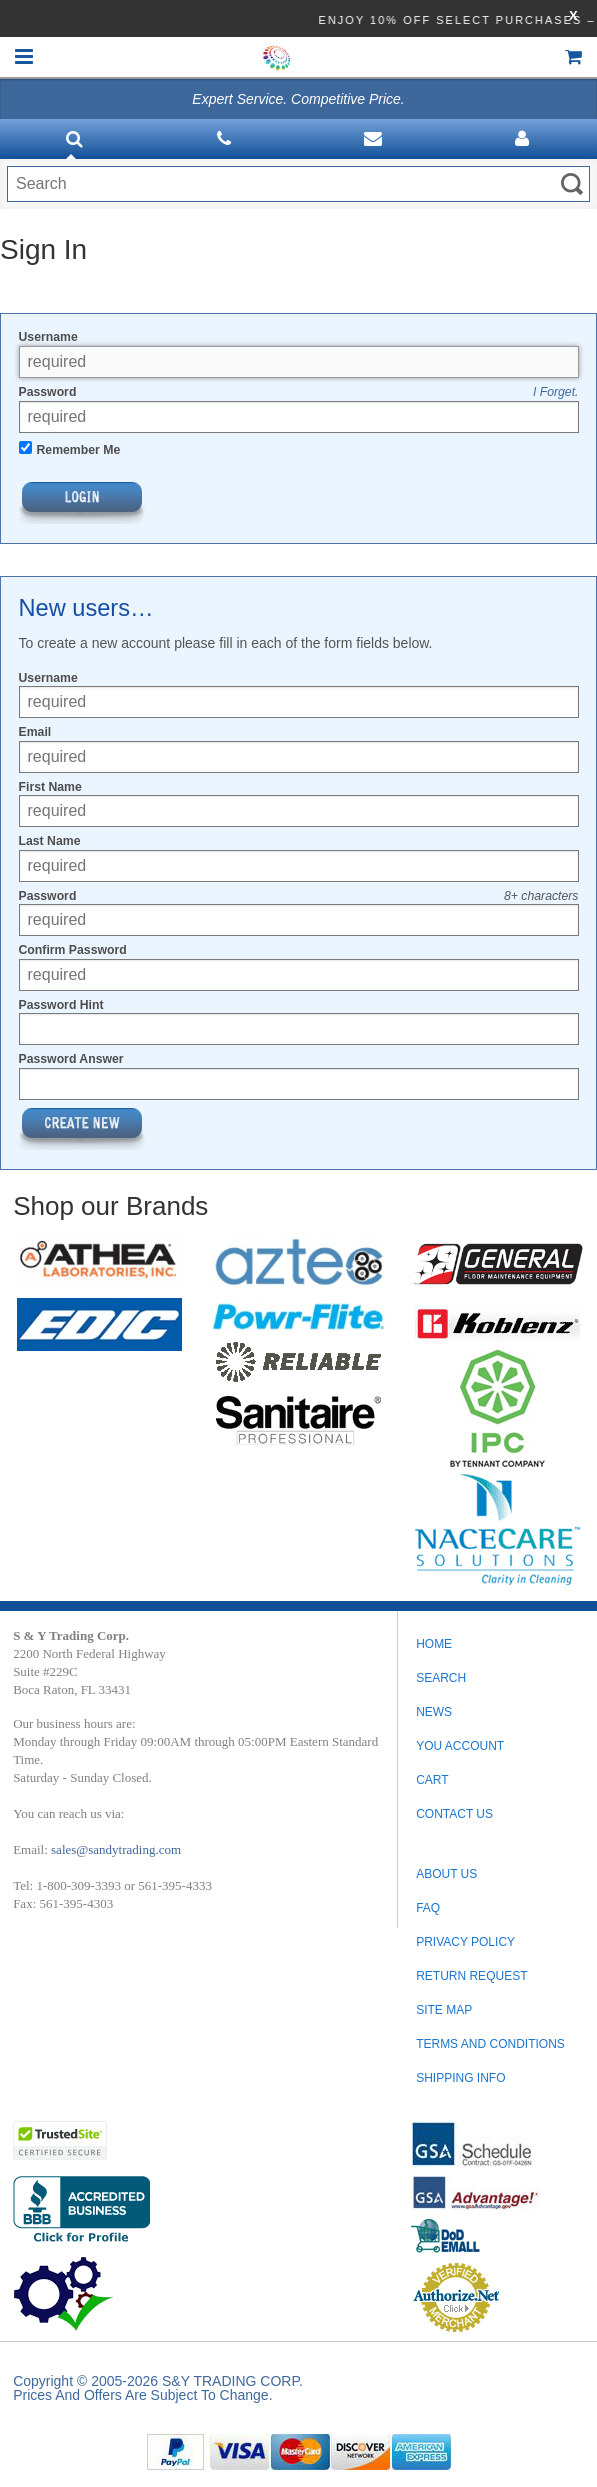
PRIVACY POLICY (465, 1942)
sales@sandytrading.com (116, 1849)
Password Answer (71, 1059)
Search (441, 1678)
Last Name (50, 841)
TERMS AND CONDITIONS (490, 2044)
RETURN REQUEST (471, 1976)
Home (434, 1644)
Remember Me (79, 450)
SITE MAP (444, 2010)
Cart (432, 1780)
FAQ (428, 1908)
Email (35, 732)
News (434, 1712)
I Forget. (556, 392)
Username (48, 337)
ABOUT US (446, 1874)
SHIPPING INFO (460, 2078)
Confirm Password (73, 950)
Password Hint (61, 1005)
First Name (50, 787)
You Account (460, 1746)
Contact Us (454, 1814)
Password (48, 392)
